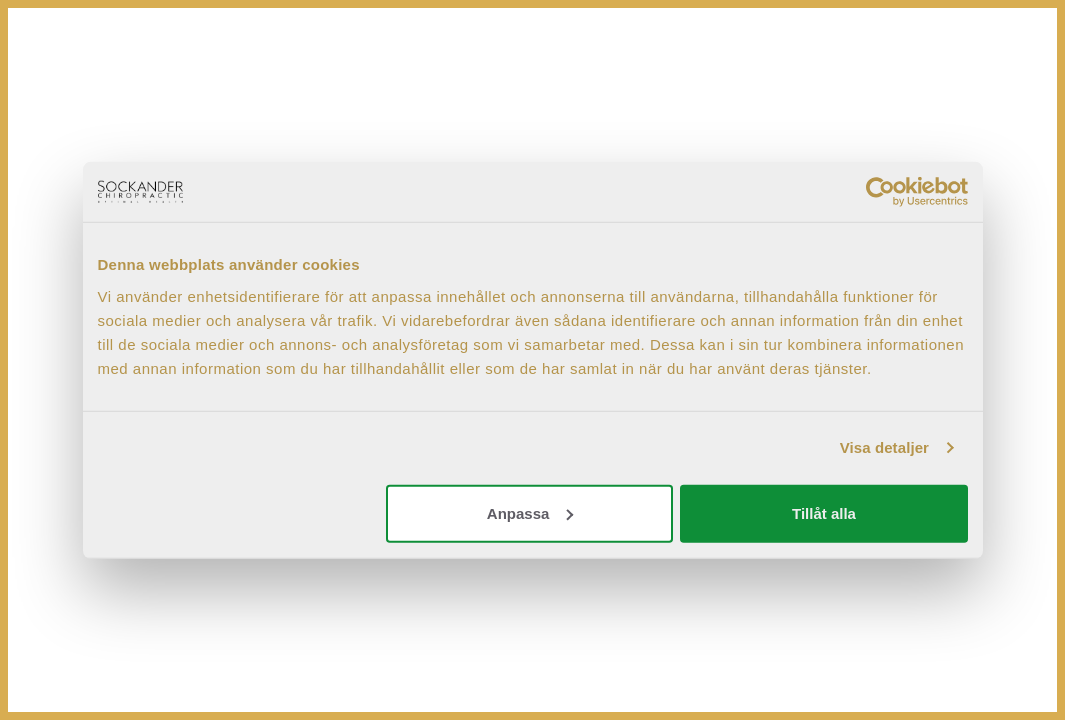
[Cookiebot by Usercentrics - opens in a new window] (880, 192)
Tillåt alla (824, 512)
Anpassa (530, 512)
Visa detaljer (884, 447)
